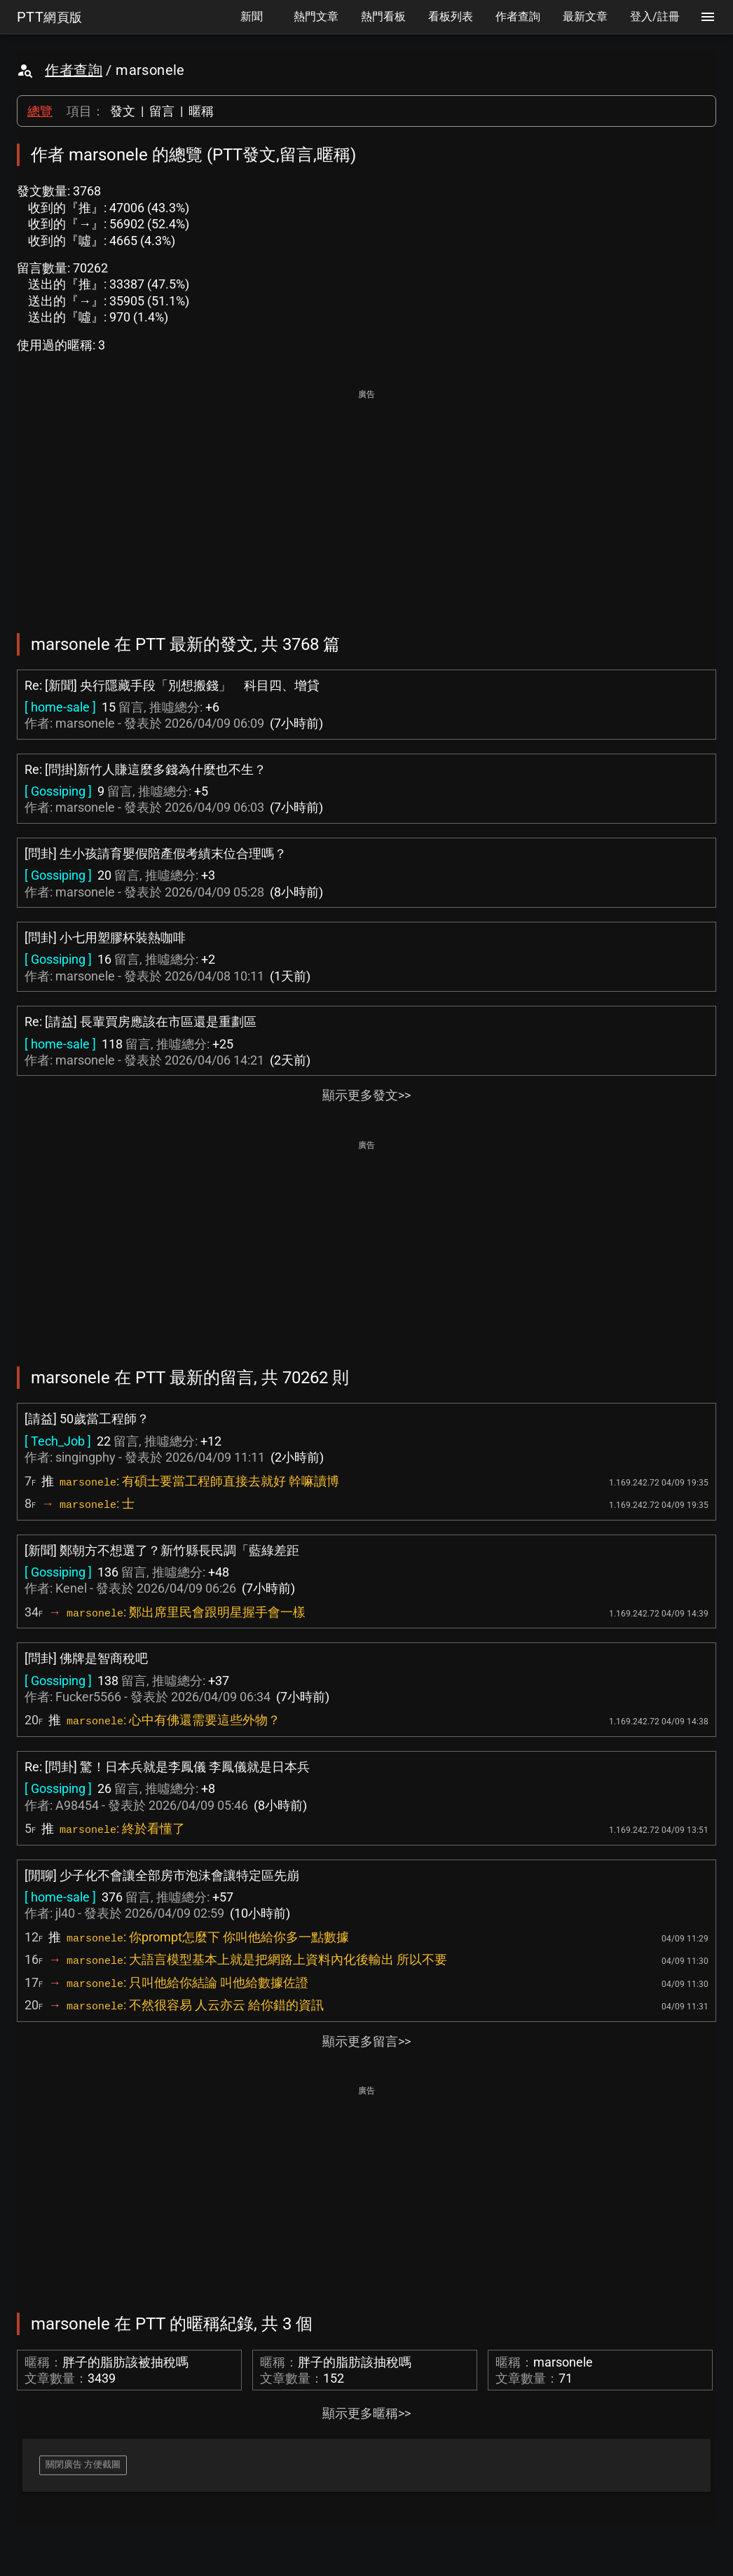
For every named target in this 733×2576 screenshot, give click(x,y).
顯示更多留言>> (366, 2041)
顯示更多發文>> (366, 1095)
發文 (122, 111)
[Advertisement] (366, 501)
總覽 (40, 111)
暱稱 (201, 111)
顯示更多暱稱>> (366, 2413)
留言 (161, 111)
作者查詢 (73, 70)
